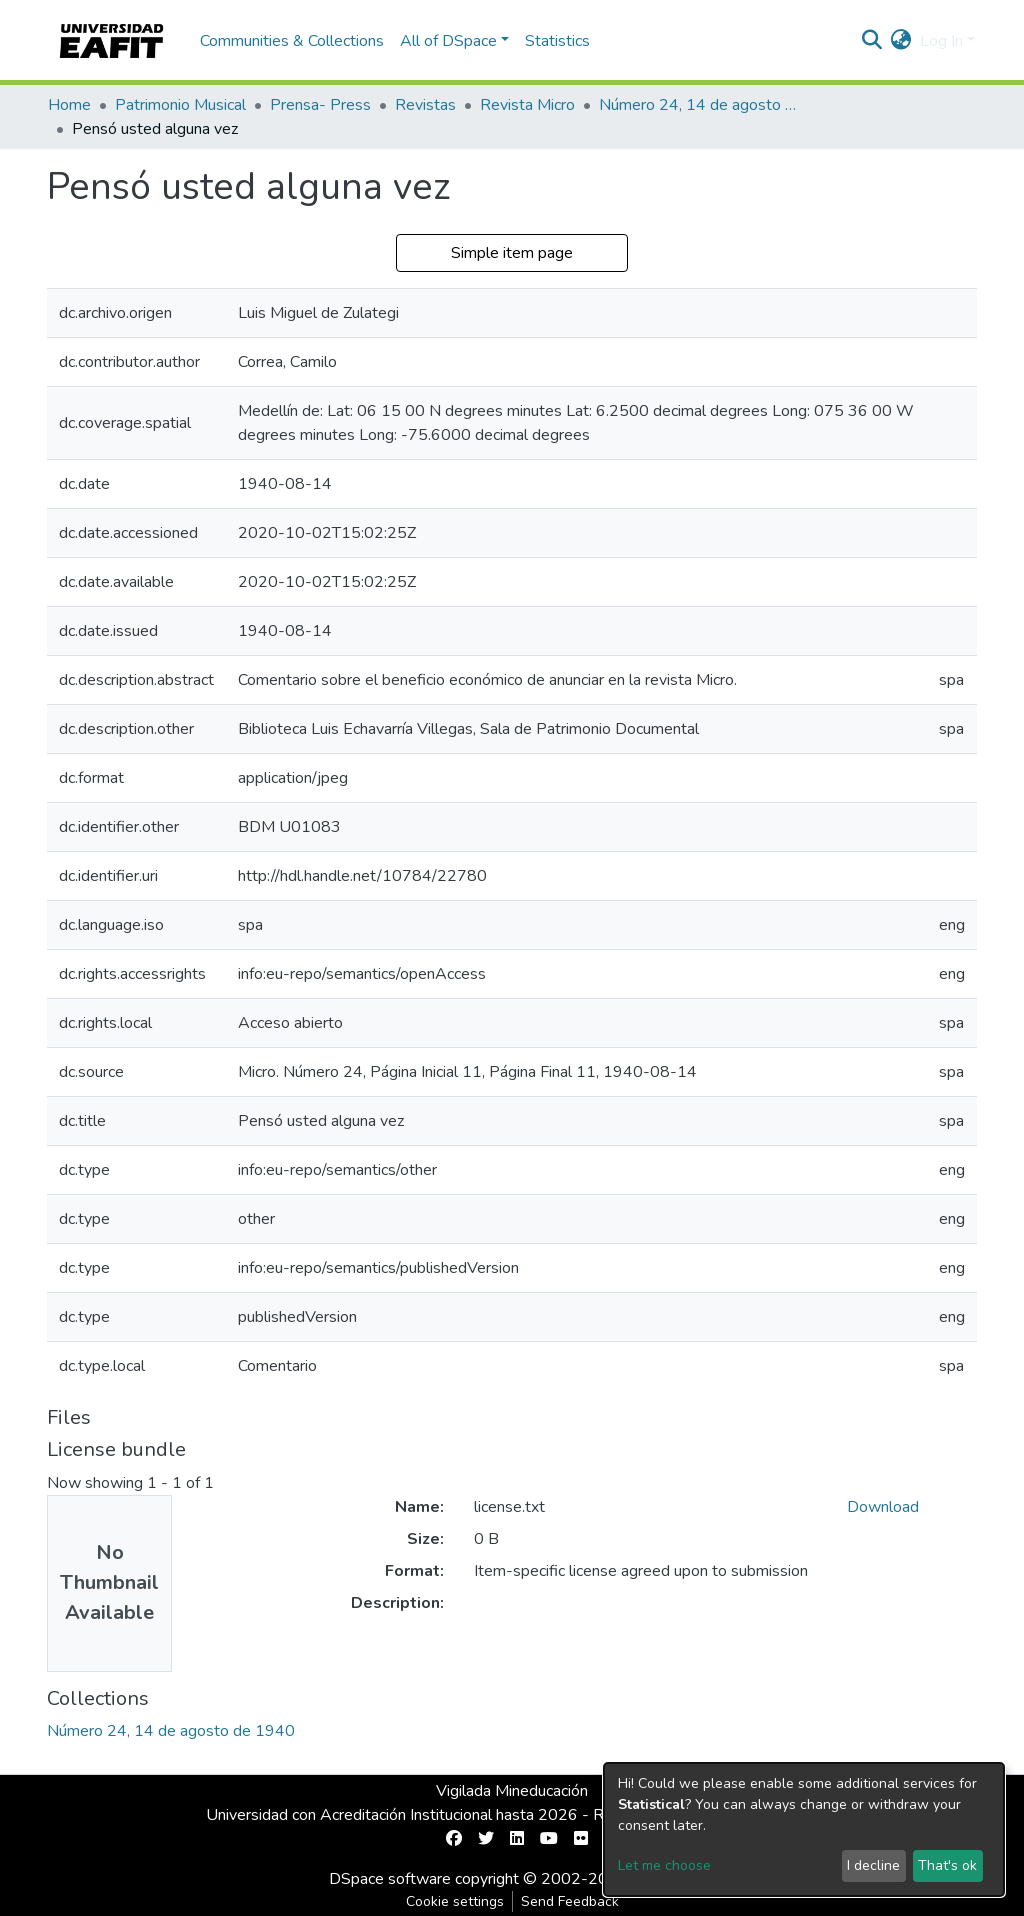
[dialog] (804, 1829)
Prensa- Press (320, 105)
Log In (941, 41)
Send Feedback (570, 1901)
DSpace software (390, 1879)
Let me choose (664, 1865)
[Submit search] (872, 41)
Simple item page (512, 253)
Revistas (425, 105)
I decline (873, 1865)
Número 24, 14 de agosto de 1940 (699, 105)
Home (69, 105)
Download (883, 1507)
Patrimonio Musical (180, 105)
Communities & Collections (292, 41)
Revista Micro (527, 105)
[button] (901, 41)
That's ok (947, 1865)
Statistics (557, 41)
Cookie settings (455, 1901)
